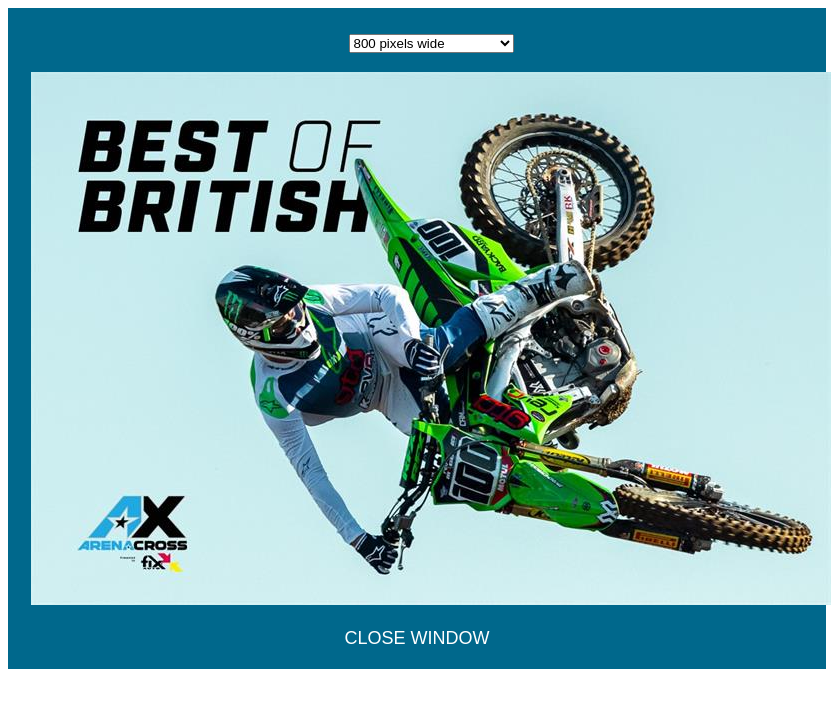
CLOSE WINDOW (416, 638)
